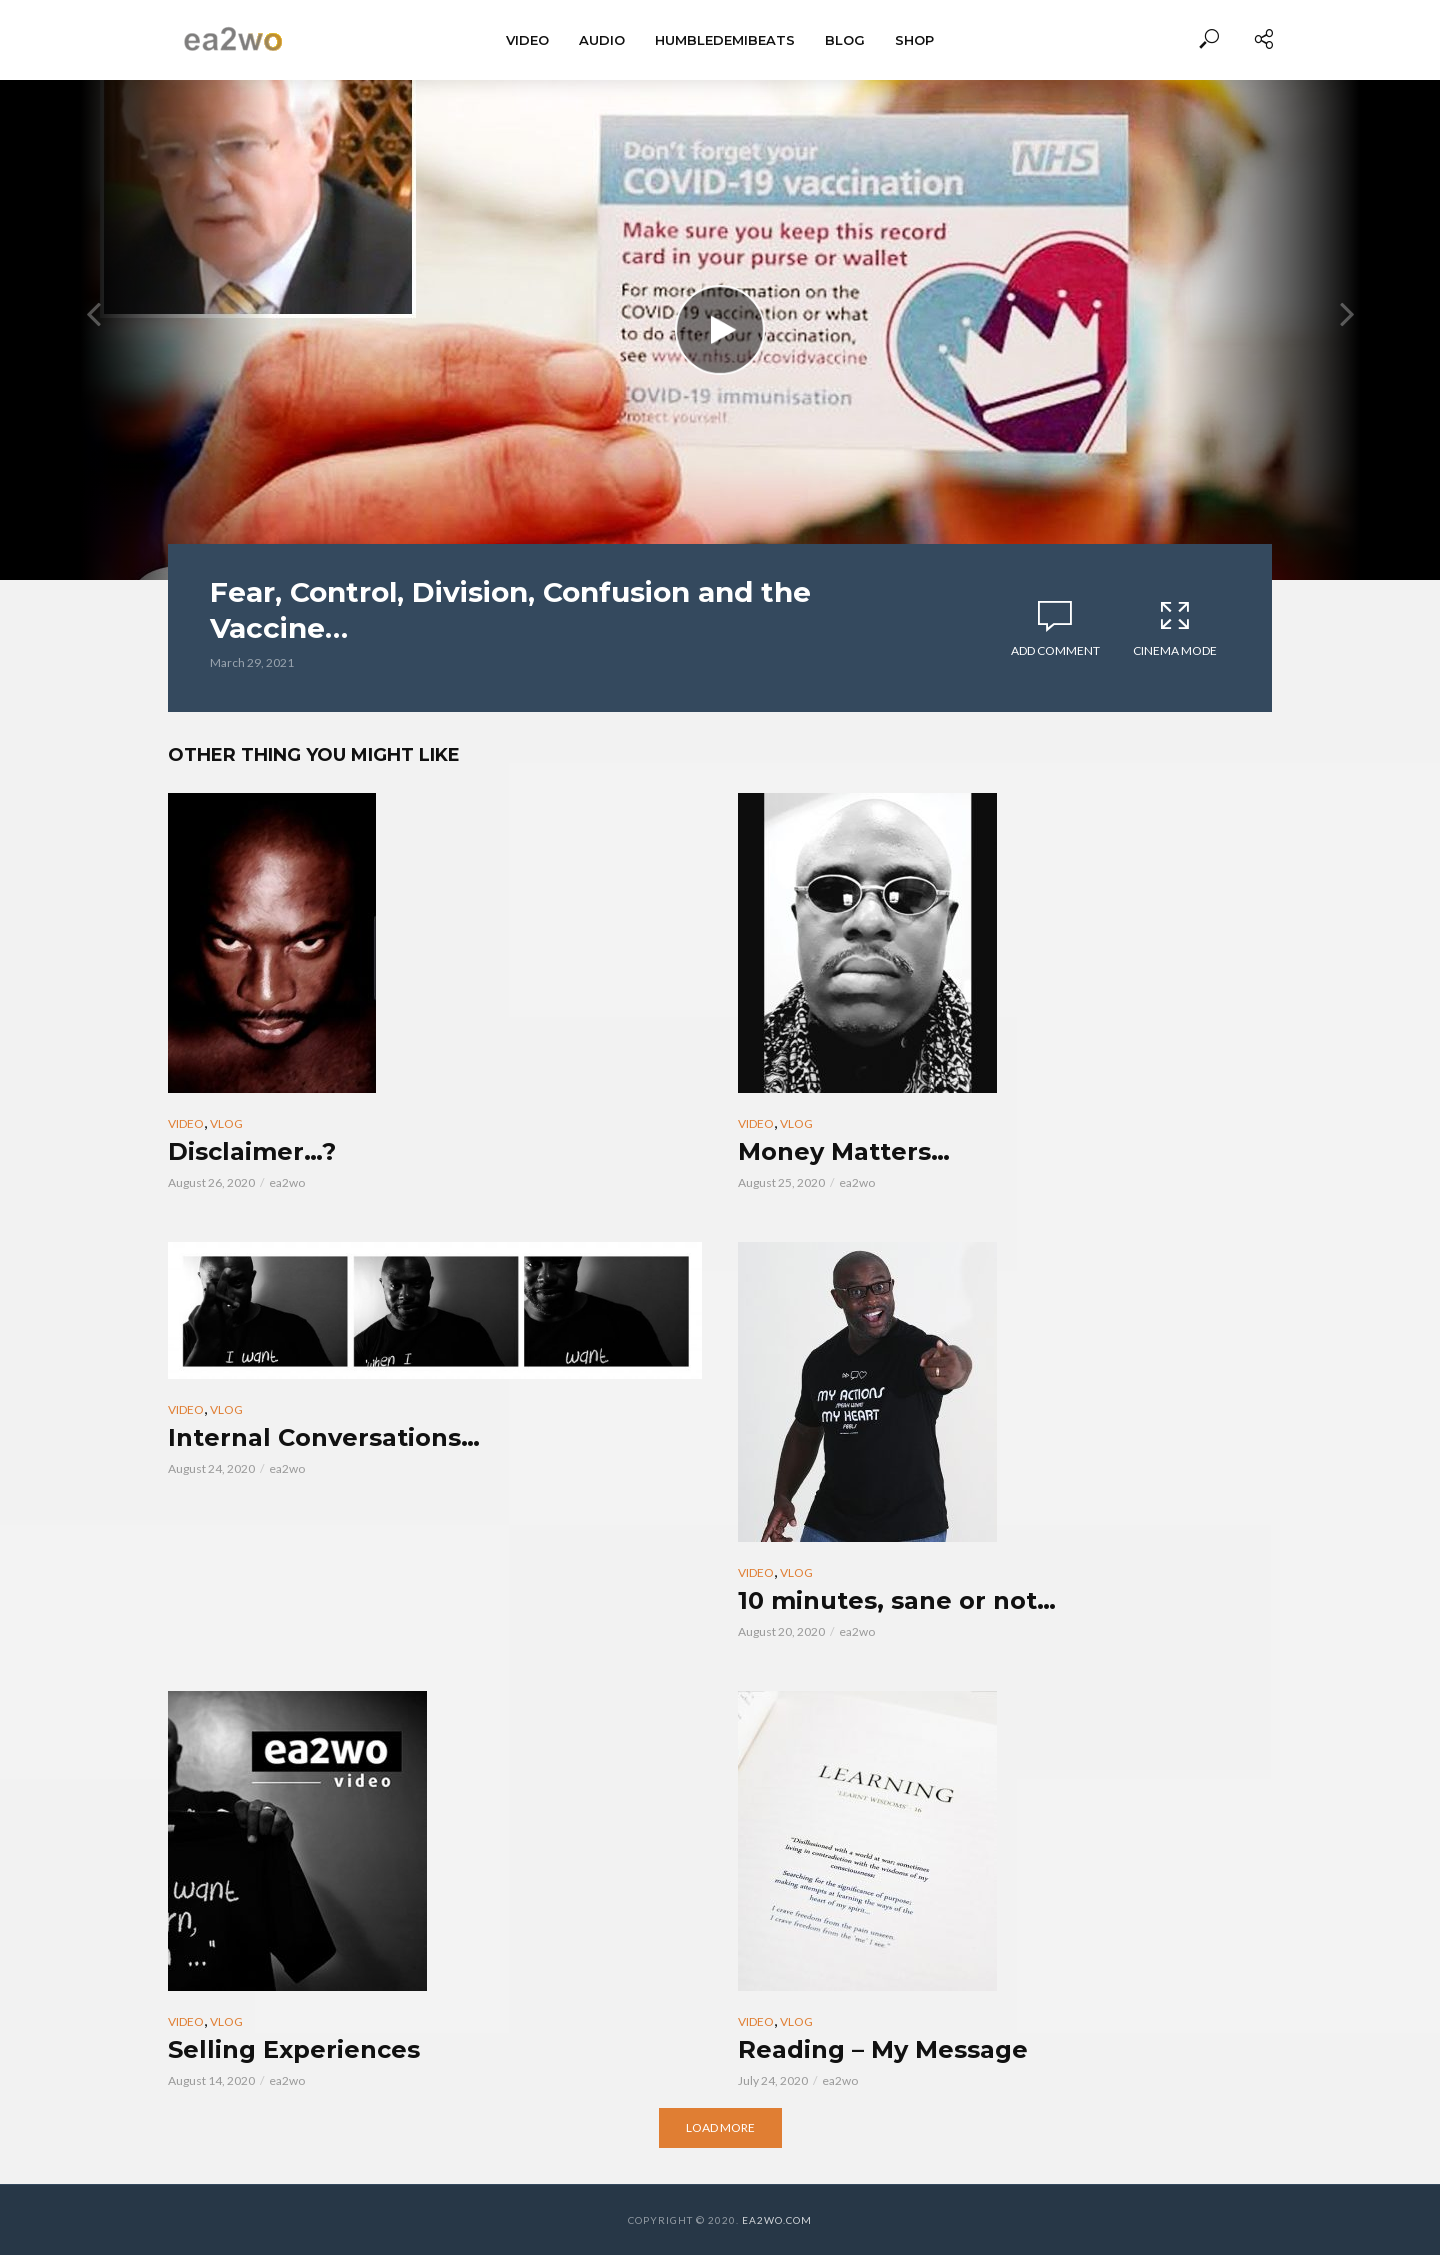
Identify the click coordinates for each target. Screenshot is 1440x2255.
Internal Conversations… (324, 1437)
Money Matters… (844, 1151)
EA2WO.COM (777, 2220)
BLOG (845, 40)
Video (527, 40)
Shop (914, 40)
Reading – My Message (883, 2049)
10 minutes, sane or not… (897, 1600)
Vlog (226, 1123)
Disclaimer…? (252, 1151)
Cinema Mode (1175, 628)
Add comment (1055, 650)
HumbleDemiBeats (725, 40)
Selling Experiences (294, 2049)
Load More (720, 2127)
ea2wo (287, 1182)
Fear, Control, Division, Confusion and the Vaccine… (510, 610)
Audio (602, 40)
